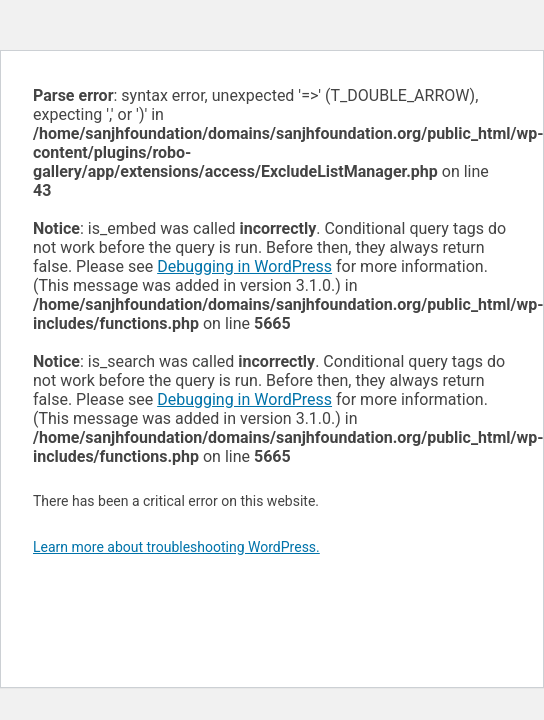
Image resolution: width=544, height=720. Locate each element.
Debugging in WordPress (244, 266)
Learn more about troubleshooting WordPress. (176, 547)
